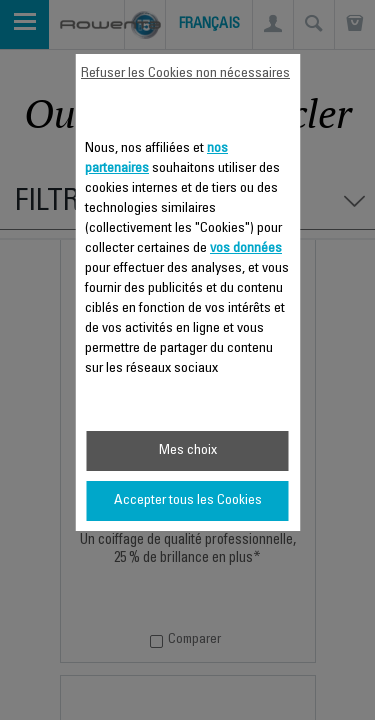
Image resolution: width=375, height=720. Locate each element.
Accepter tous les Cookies (188, 501)
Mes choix (188, 451)
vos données (246, 249)
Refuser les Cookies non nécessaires (185, 74)
